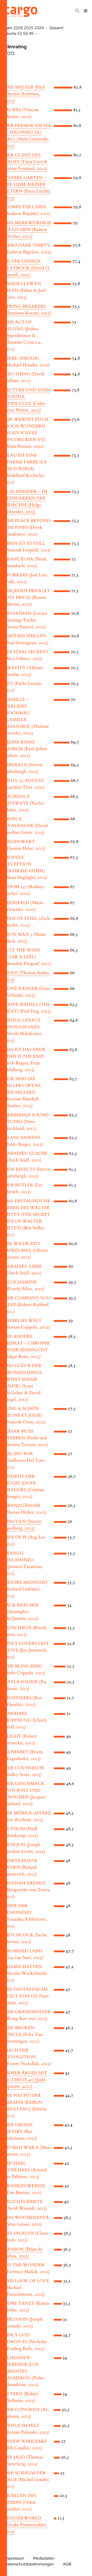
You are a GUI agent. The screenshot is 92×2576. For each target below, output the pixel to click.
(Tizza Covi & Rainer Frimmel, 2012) (26, 162)
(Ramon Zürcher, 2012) (27, 229)
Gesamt (56, 28)
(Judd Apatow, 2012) (25, 2079)
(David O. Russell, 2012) (27, 268)
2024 (39, 28)
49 (31, 33)
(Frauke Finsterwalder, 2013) (25, 2525)
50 (25, 33)
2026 (18, 28)
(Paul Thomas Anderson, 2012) (24, 94)
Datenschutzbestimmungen (29, 2564)
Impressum (14, 2558)
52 (20, 33)
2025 (28, 28)
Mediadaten (43, 2558)
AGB (67, 2564)
